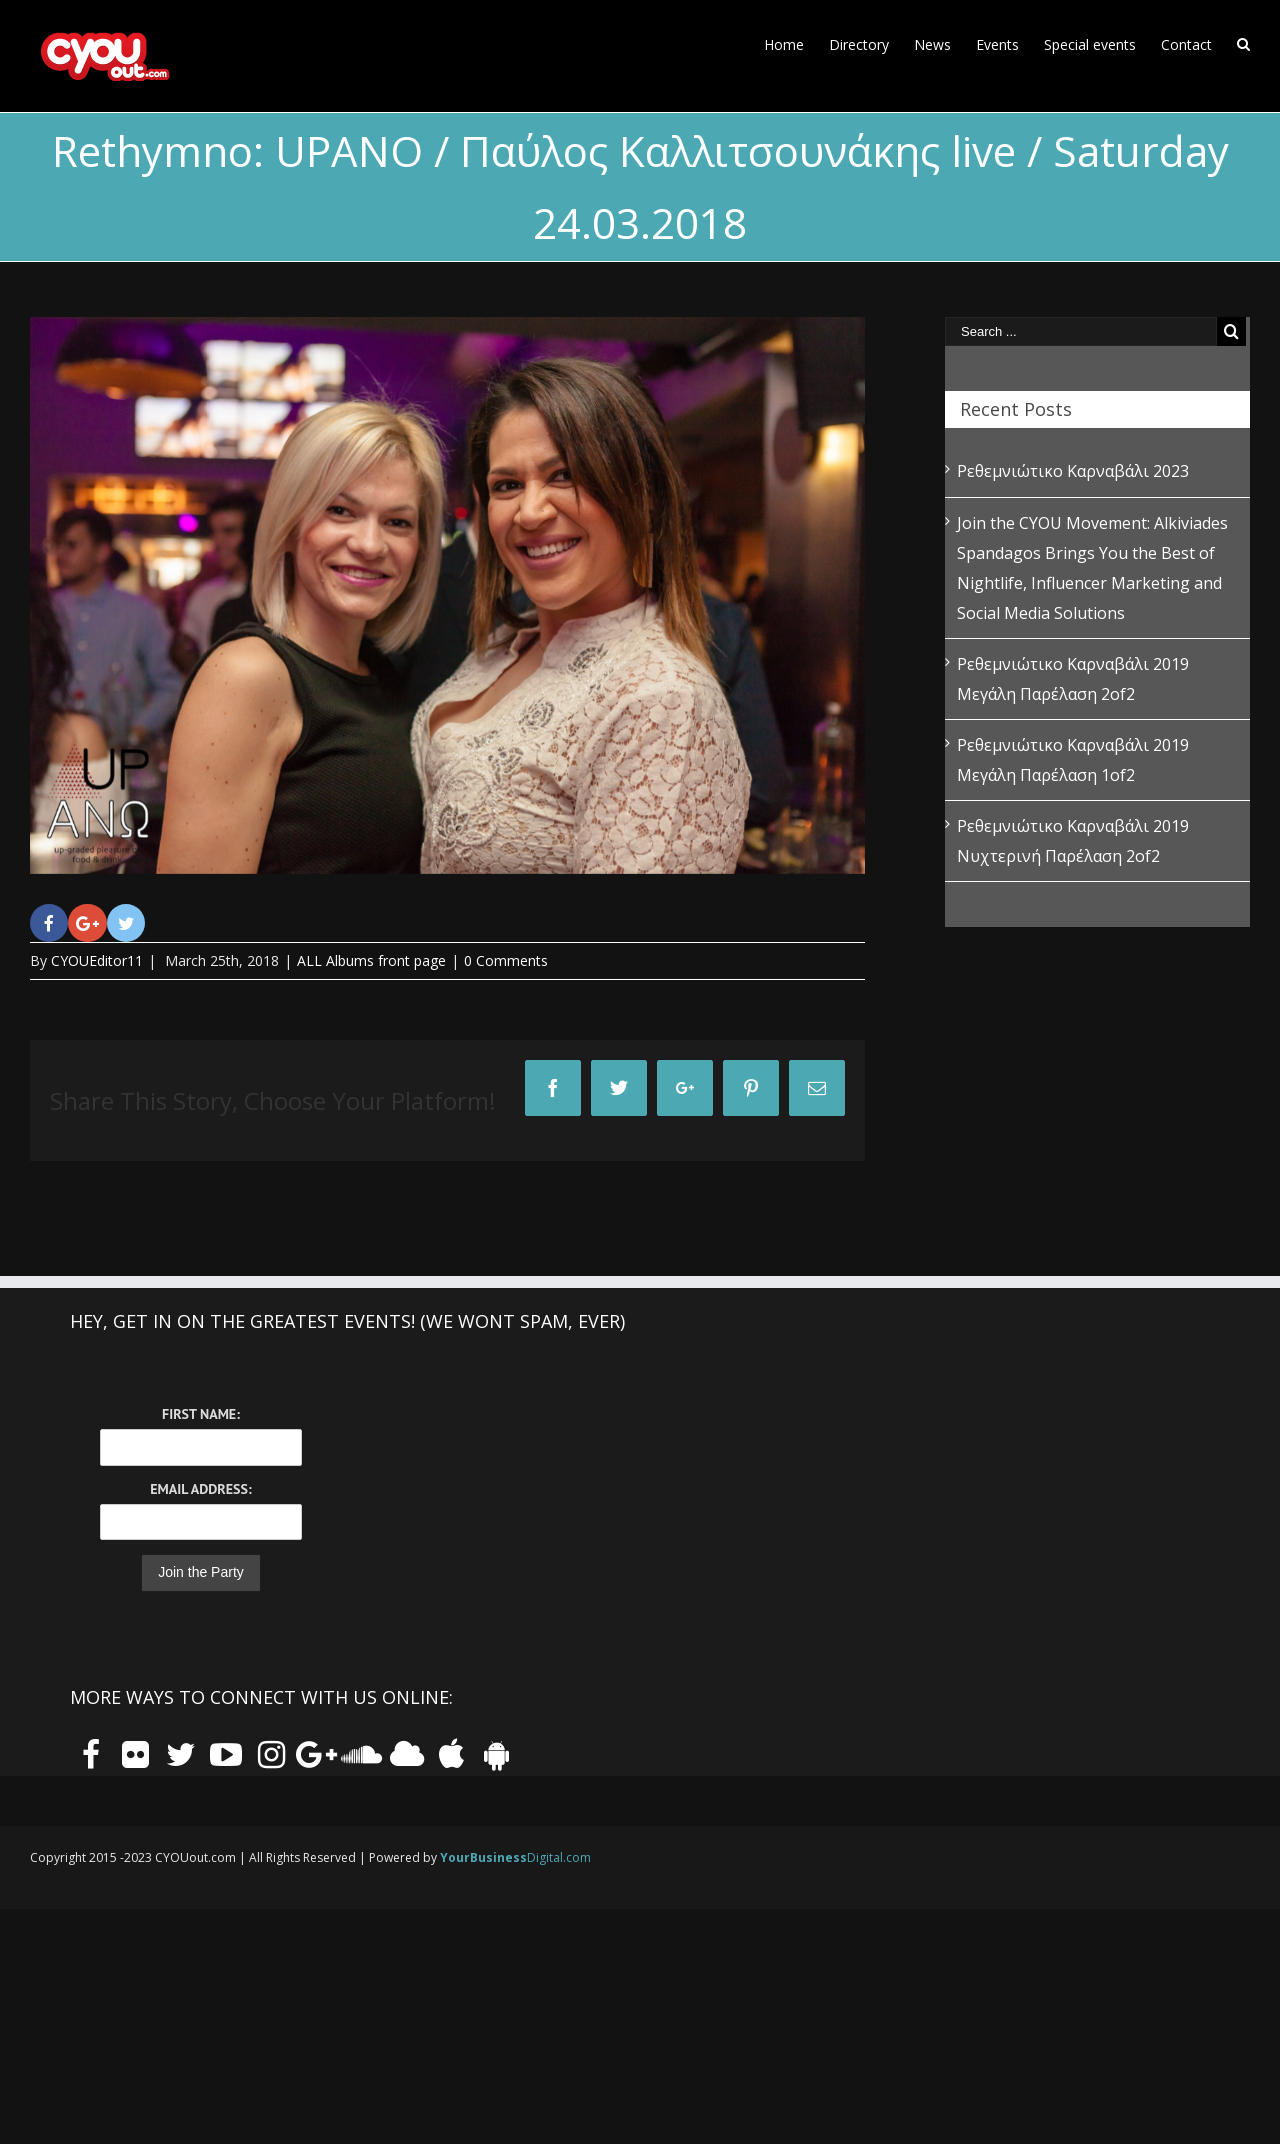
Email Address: (200, 1489)
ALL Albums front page (371, 960)
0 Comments (506, 960)
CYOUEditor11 (97, 960)
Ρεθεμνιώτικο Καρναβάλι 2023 (1073, 471)
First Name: (201, 1414)
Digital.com (515, 1857)
